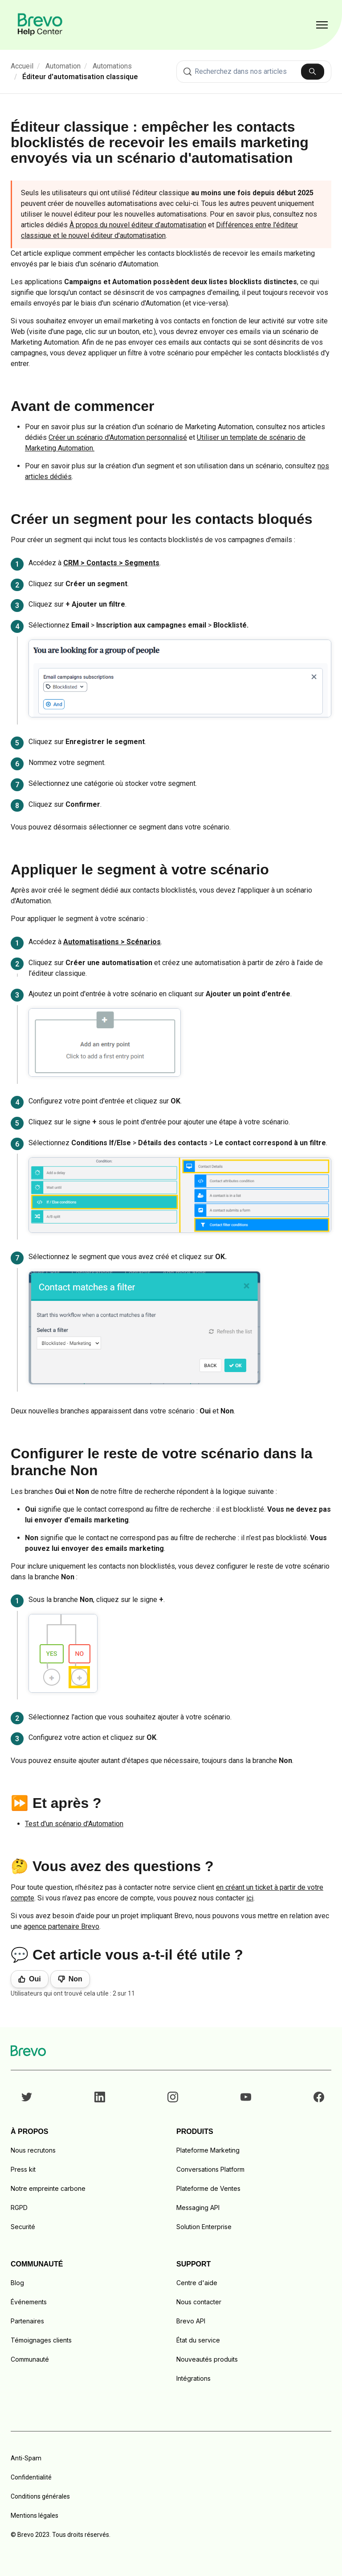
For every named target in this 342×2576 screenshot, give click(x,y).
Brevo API (190, 2321)
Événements (29, 2302)
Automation (63, 66)
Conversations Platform (210, 2169)
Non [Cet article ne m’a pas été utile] (75, 1979)
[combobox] (253, 71)
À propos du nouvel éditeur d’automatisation (137, 225)
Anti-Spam (26, 2458)
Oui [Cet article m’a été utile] (35, 1979)
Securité (23, 2226)
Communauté (30, 2359)
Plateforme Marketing (208, 2150)
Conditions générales (40, 2496)
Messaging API (198, 2207)
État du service (198, 2340)
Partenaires (27, 2321)
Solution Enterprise (204, 2226)
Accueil (22, 66)
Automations (112, 66)
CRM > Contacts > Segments (111, 563)
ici (249, 1898)
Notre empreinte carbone (48, 2188)
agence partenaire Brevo (61, 1926)
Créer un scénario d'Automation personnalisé (118, 437)
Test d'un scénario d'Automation (74, 1823)
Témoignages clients (41, 2340)
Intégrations (193, 2378)
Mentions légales (34, 2515)
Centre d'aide (196, 2282)
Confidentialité (31, 2477)
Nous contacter (198, 2302)
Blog (17, 2282)
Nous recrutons (33, 2150)
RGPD (19, 2207)
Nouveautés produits (207, 2359)
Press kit (23, 2169)
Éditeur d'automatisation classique (80, 76)
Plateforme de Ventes (208, 2188)
